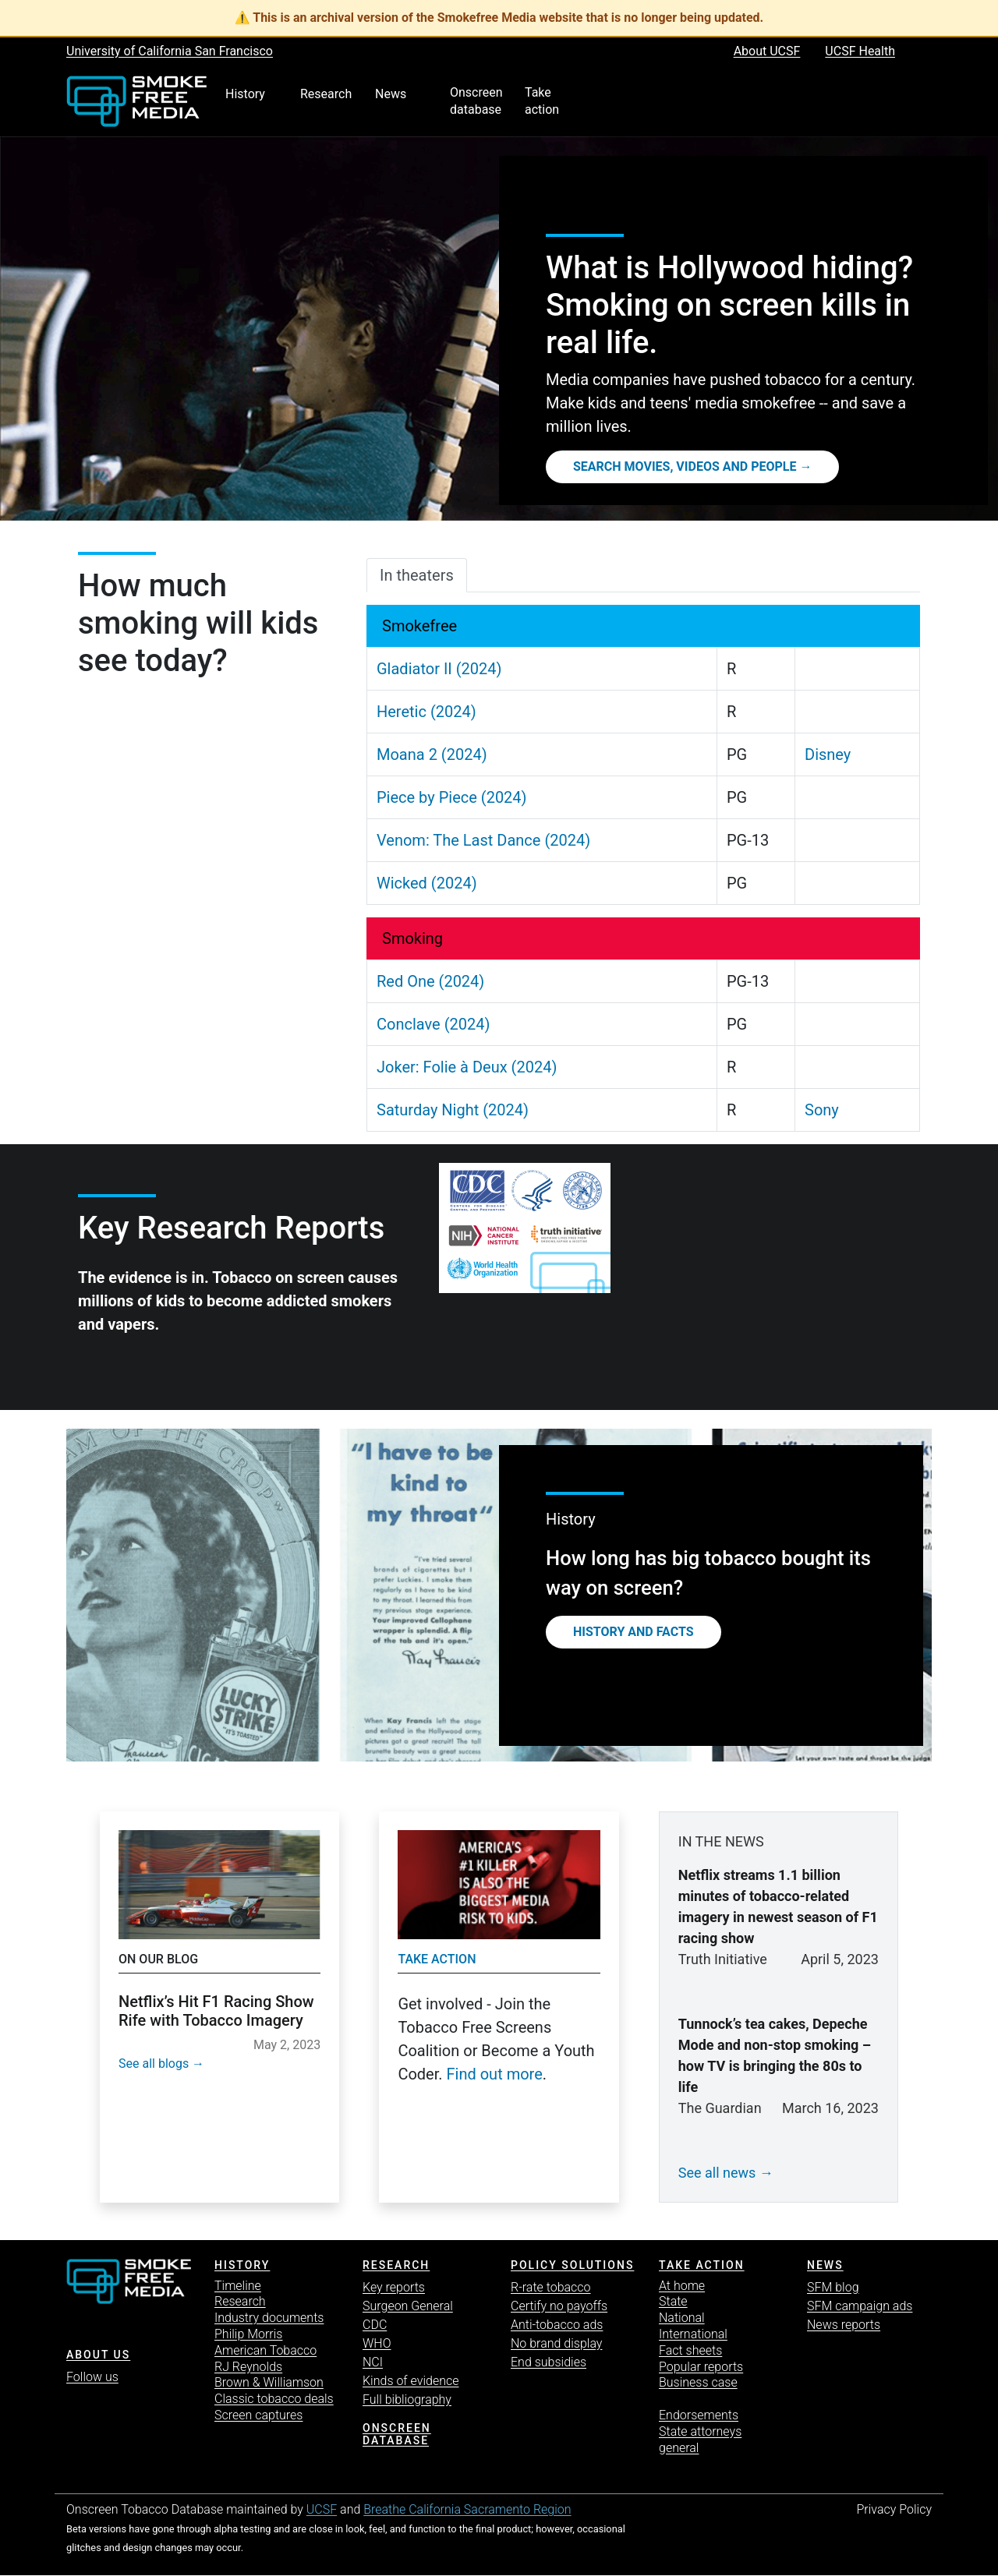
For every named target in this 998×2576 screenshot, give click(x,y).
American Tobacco (265, 2350)
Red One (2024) (430, 981)
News (825, 2265)
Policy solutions (572, 2265)
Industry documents (269, 2317)
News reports (843, 2324)
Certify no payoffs (559, 2306)
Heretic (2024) (426, 711)
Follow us (92, 2376)
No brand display (556, 2343)
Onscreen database (397, 2434)
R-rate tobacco (551, 2287)
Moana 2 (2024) (432, 754)
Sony (822, 1110)
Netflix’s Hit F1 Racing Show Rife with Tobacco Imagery (216, 2011)
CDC (375, 2324)
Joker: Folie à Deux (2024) (467, 1067)
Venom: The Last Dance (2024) (483, 840)
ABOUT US (98, 2354)
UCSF (321, 2509)
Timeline (237, 2285)
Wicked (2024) (427, 883)
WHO (377, 2343)
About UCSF (767, 51)
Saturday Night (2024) (453, 1110)
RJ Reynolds (248, 2366)
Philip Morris (248, 2334)
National (682, 2317)
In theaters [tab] (417, 575)
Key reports (394, 2287)
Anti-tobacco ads (557, 2324)
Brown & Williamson (269, 2382)
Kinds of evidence (410, 2380)
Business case (698, 2382)
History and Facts (633, 1631)
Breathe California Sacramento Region (467, 2509)
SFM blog (833, 2287)
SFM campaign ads (859, 2306)
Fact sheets (690, 2350)
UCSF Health (860, 51)
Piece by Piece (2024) (452, 797)
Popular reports (701, 2366)
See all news (717, 2172)
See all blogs (154, 2063)
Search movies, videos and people (684, 466)
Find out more (495, 2074)
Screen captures (258, 2415)
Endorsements (698, 2415)
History (242, 2265)
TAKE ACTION (702, 2265)
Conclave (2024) (433, 1024)
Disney (828, 754)
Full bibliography (407, 2399)
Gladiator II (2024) (439, 668)
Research (240, 2301)
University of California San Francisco (169, 51)
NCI (373, 2362)
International (693, 2334)
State (673, 2301)
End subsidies (548, 2362)
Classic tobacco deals (274, 2398)
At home (682, 2285)
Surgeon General (408, 2306)
